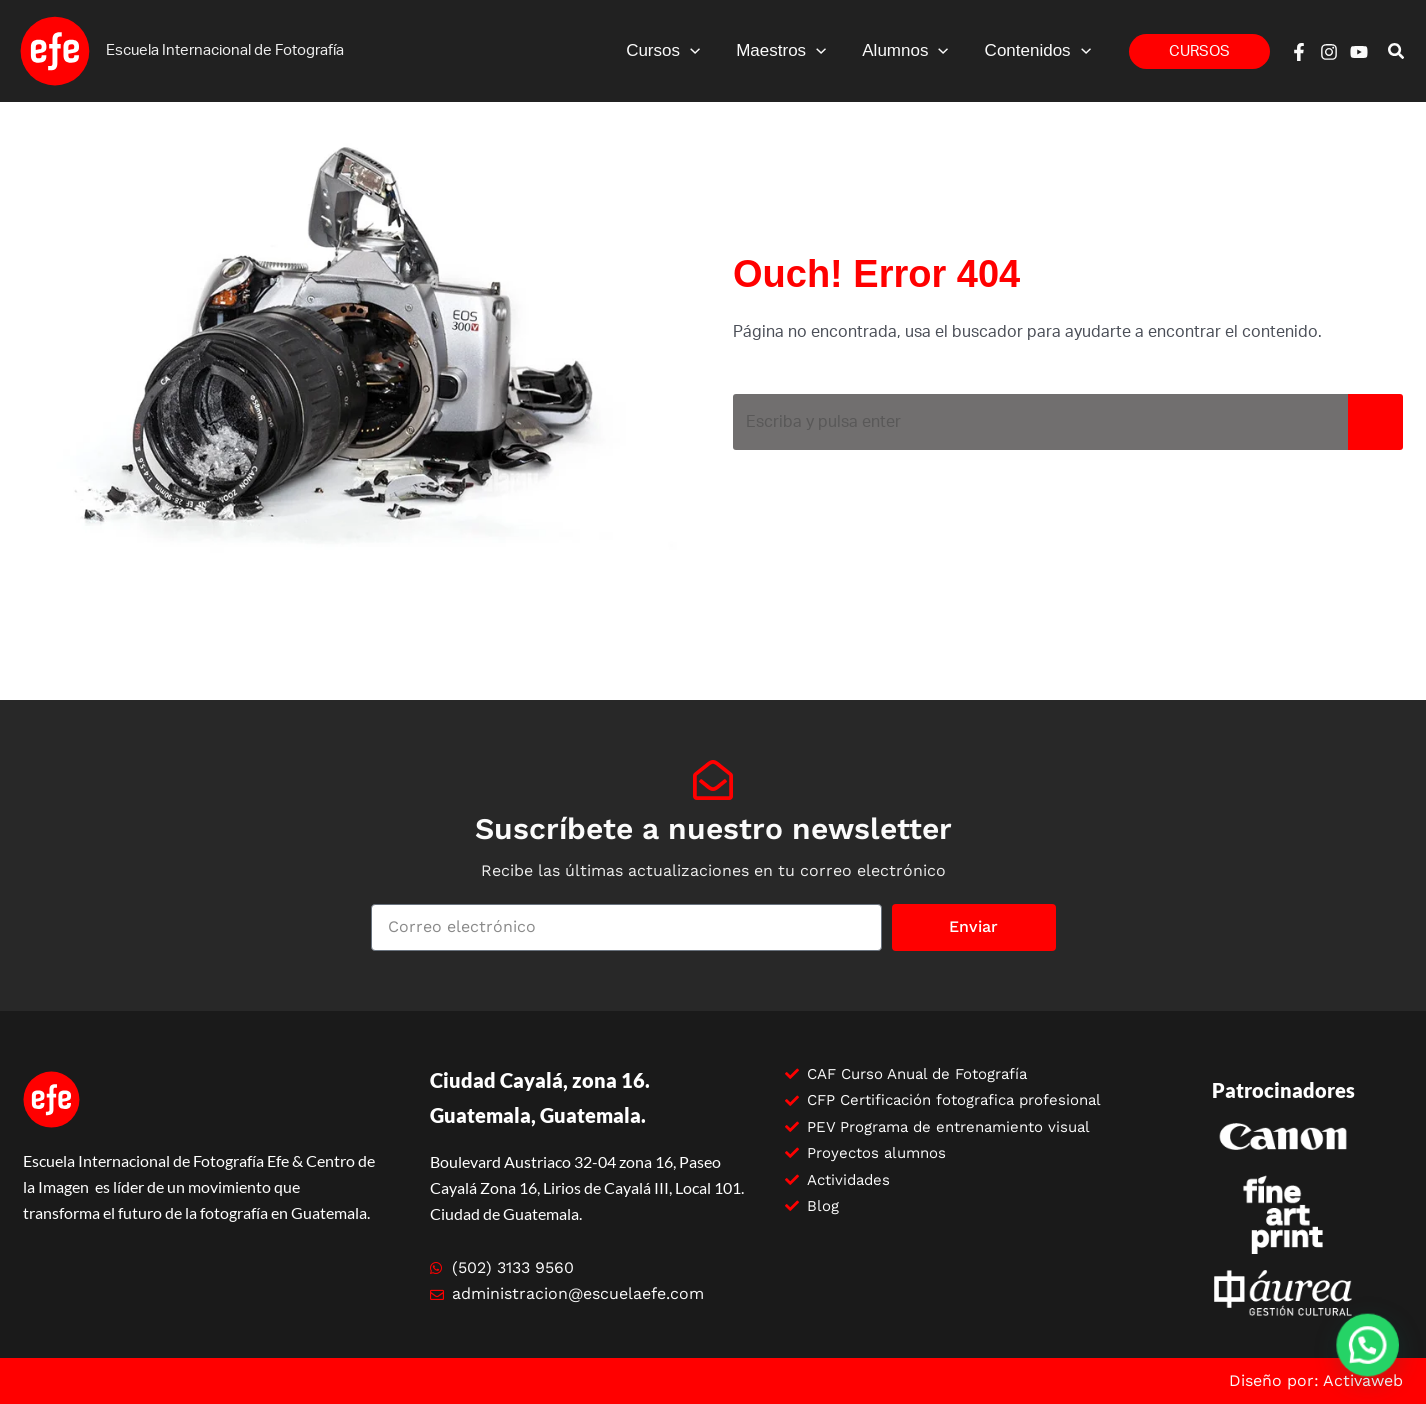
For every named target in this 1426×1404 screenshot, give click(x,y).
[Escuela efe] (55, 50)
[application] (697, 51)
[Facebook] (1299, 52)
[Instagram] (1329, 52)
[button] (1199, 51)
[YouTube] (1359, 52)
